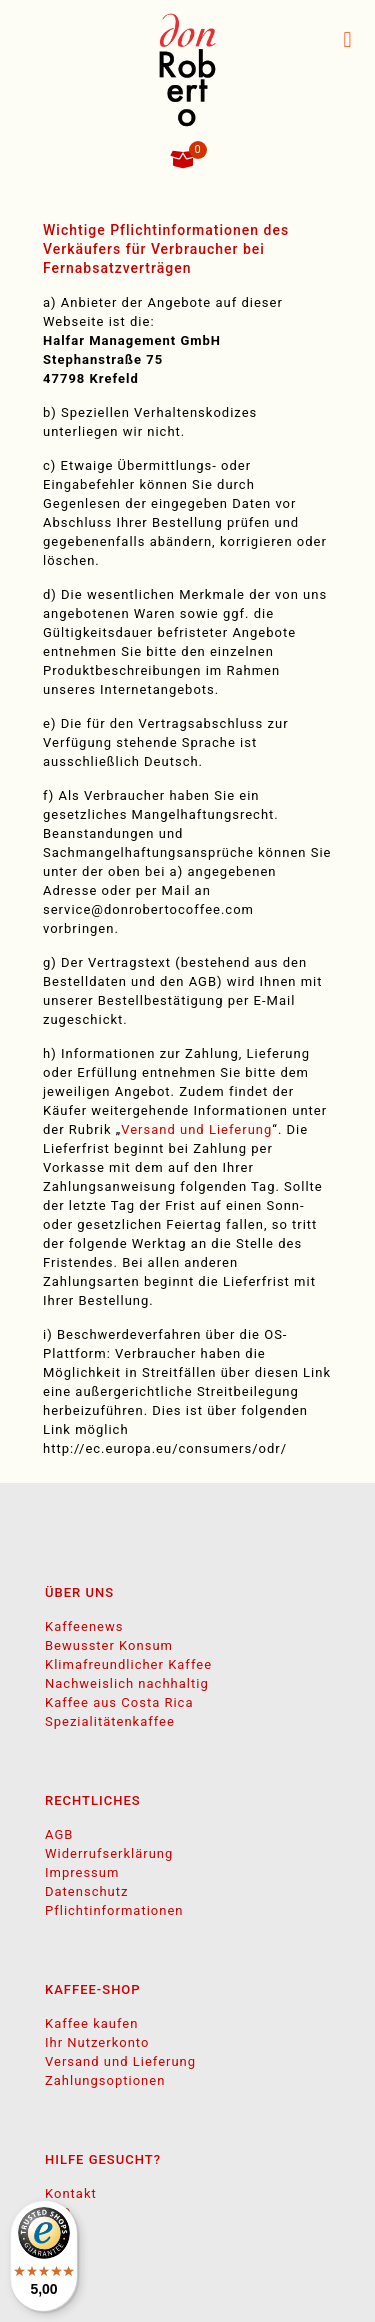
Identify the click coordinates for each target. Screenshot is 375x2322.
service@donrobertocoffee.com (148, 909)
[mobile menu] (348, 40)
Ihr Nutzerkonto (97, 2042)
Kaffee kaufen (91, 2023)
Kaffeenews (84, 1626)
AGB (59, 1834)
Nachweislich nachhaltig (127, 1683)
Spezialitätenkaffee (110, 1721)
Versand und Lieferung (196, 1129)
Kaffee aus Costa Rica (119, 1702)
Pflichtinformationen (114, 1910)
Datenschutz (86, 1891)
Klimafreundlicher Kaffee (128, 1664)
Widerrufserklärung (109, 1853)
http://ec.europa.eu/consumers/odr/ (165, 1448)
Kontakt (71, 2193)
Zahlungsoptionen (105, 2080)
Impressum (82, 1872)
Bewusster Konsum (109, 1645)
